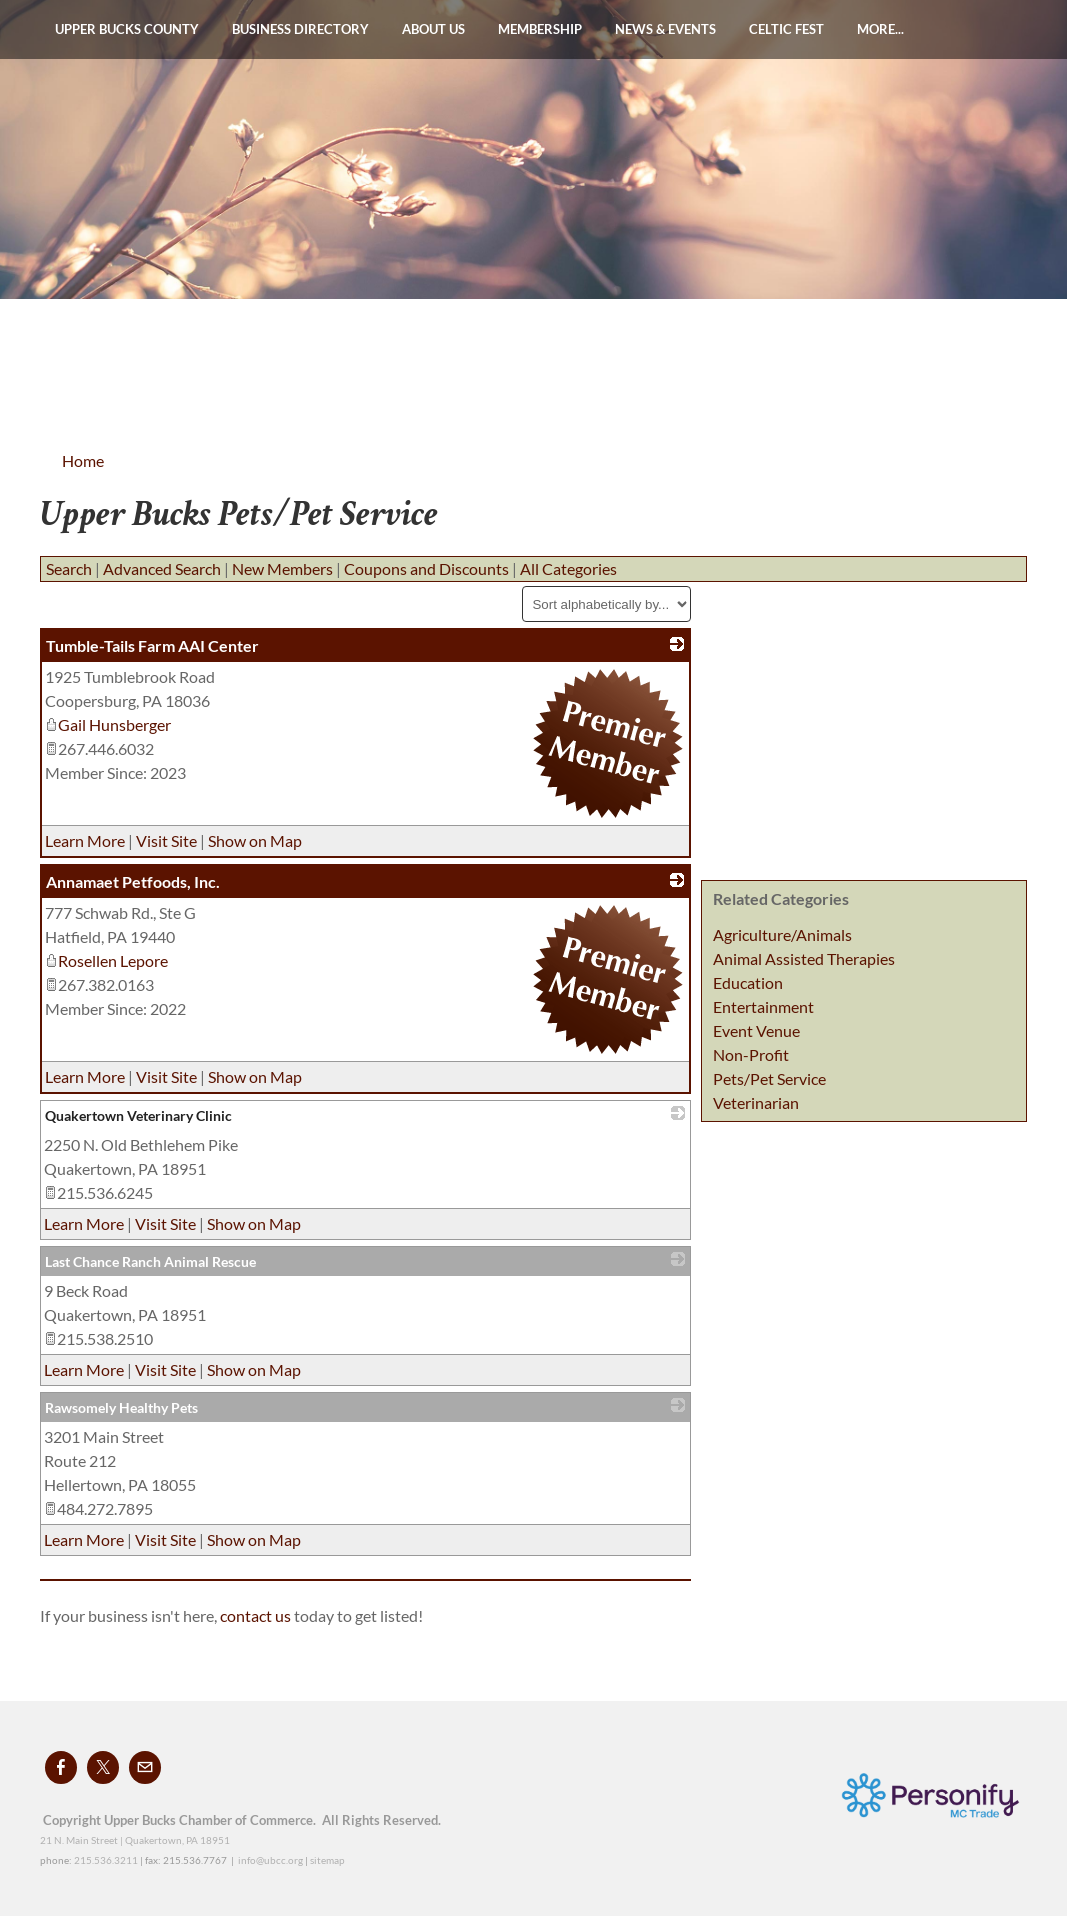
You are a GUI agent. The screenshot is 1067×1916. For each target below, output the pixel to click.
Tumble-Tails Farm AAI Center (152, 645)
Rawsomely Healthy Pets (121, 1407)
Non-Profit (751, 1054)
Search (69, 568)
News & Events (665, 29)
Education (748, 982)
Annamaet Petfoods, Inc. (133, 881)
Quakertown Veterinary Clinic (138, 1115)
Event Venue (756, 1030)
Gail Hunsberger (108, 724)
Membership (540, 29)
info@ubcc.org (270, 1860)
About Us (433, 29)
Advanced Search (162, 568)
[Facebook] (61, 1767)
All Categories (568, 568)
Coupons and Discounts (426, 568)
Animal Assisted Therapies (804, 958)
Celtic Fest (786, 29)
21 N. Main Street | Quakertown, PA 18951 (135, 1840)
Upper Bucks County (127, 29)
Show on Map (255, 840)
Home (83, 460)
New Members (282, 568)
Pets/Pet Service (769, 1078)
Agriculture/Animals (782, 934)
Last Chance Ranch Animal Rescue (150, 1261)
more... (880, 29)
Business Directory (300, 29)
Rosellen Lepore (106, 960)
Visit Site (166, 840)
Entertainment (763, 1006)
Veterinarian (756, 1102)
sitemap (327, 1860)
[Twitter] (103, 1767)
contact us (257, 1615)
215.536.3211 (106, 1860)
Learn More (85, 840)
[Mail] (145, 1767)
